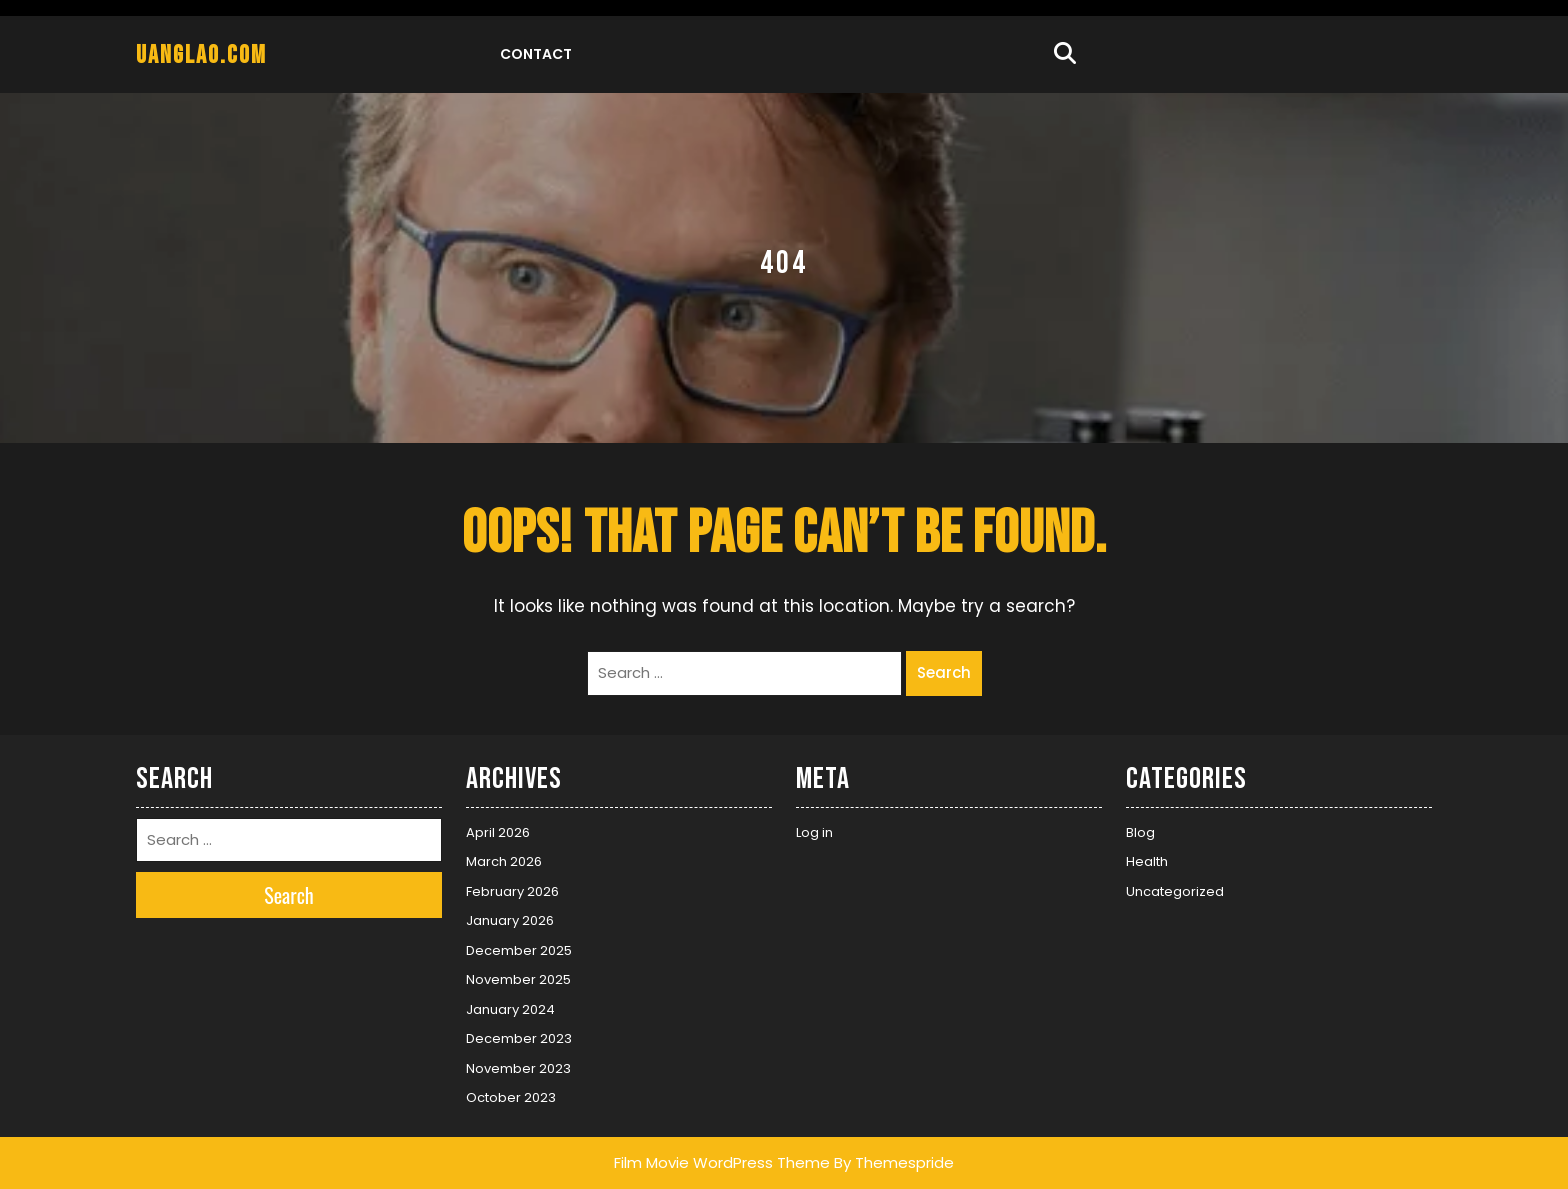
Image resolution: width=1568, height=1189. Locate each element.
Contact (536, 54)
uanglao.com (201, 55)
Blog (1140, 832)
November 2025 (518, 979)
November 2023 (518, 1068)
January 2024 (510, 1009)
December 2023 (519, 1038)
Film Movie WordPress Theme (722, 1162)
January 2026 (510, 920)
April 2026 (498, 832)
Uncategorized (1175, 891)
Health (1147, 861)
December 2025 (519, 950)
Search (944, 672)
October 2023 (511, 1097)
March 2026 (504, 861)
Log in (814, 832)
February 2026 (512, 891)
